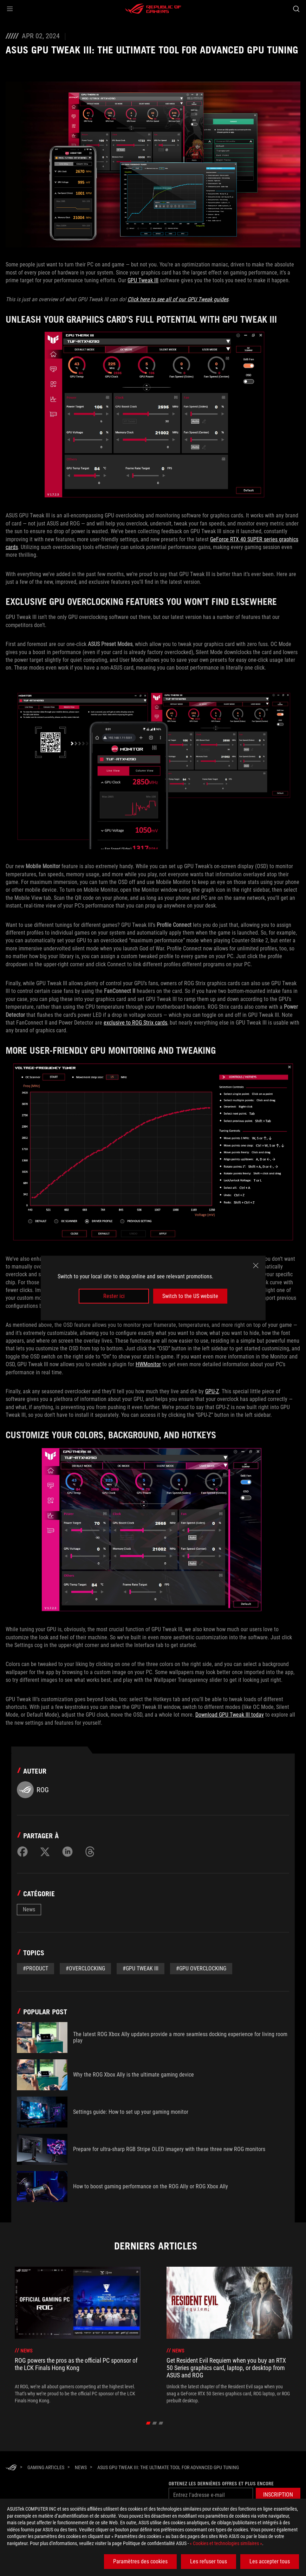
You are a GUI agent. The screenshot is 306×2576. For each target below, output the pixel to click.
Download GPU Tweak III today (229, 1714)
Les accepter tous (269, 2561)
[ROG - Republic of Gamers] (153, 9)
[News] (81, 2467)
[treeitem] (77, 2335)
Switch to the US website (190, 1296)
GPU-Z (212, 1391)
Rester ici (114, 1296)
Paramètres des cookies (140, 2561)
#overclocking (85, 1968)
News (29, 1909)
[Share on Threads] (90, 1851)
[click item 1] (154, 2423)
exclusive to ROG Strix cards (135, 1022)
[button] (10, 9)
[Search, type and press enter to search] (296, 9)
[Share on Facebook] (22, 1851)
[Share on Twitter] (45, 1851)
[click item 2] (160, 2423)
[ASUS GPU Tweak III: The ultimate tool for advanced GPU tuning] (168, 2467)
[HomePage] (11, 2468)
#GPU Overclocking (201, 1968)
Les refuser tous (208, 2561)
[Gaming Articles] (45, 2467)
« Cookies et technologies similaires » (226, 2543)
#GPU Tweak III (140, 1968)
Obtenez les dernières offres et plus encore (219, 2483)
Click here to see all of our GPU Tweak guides (178, 299)
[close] (256, 1265)
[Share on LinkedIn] (67, 1851)
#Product (35, 1968)
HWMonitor (148, 1364)
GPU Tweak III (143, 280)
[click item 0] (148, 2423)
